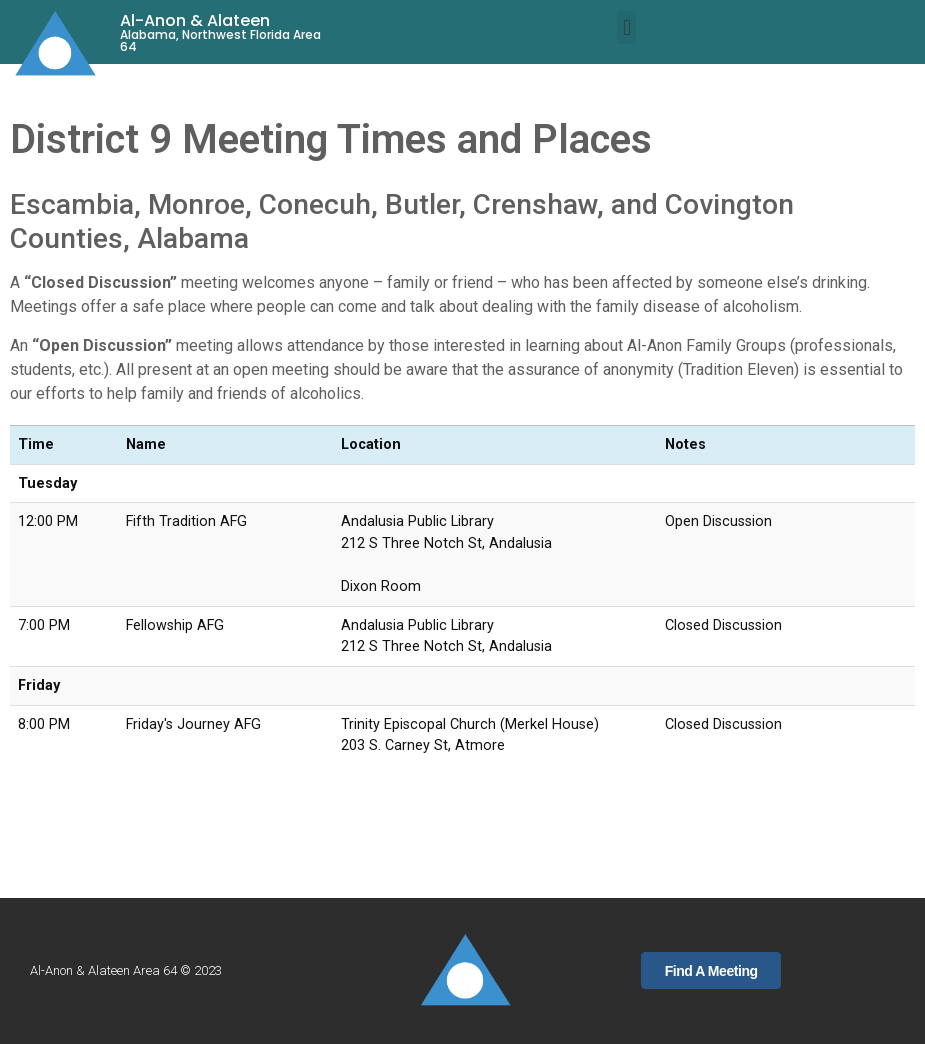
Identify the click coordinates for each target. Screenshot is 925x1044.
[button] (626, 27)
